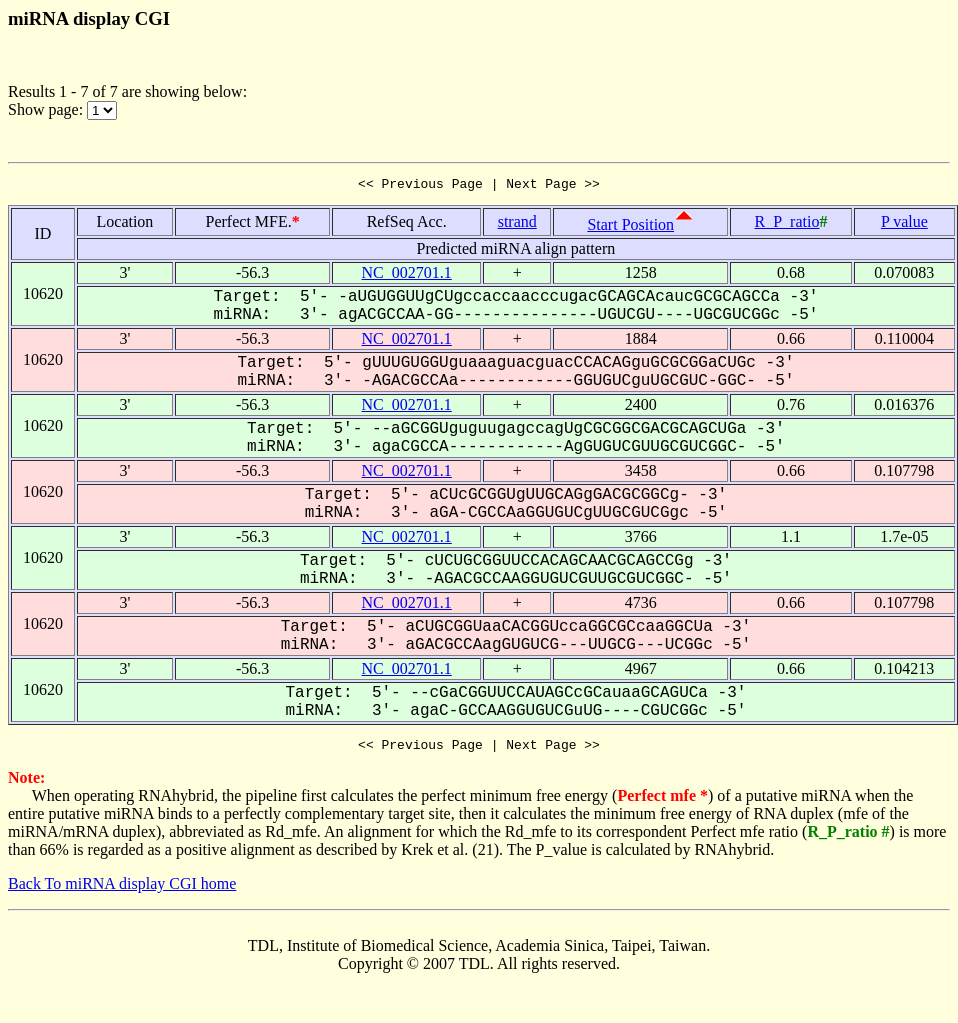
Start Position (630, 227)
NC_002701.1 (407, 275)
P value (904, 224)
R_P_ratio (787, 224)
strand (517, 224)
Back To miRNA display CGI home (122, 889)
